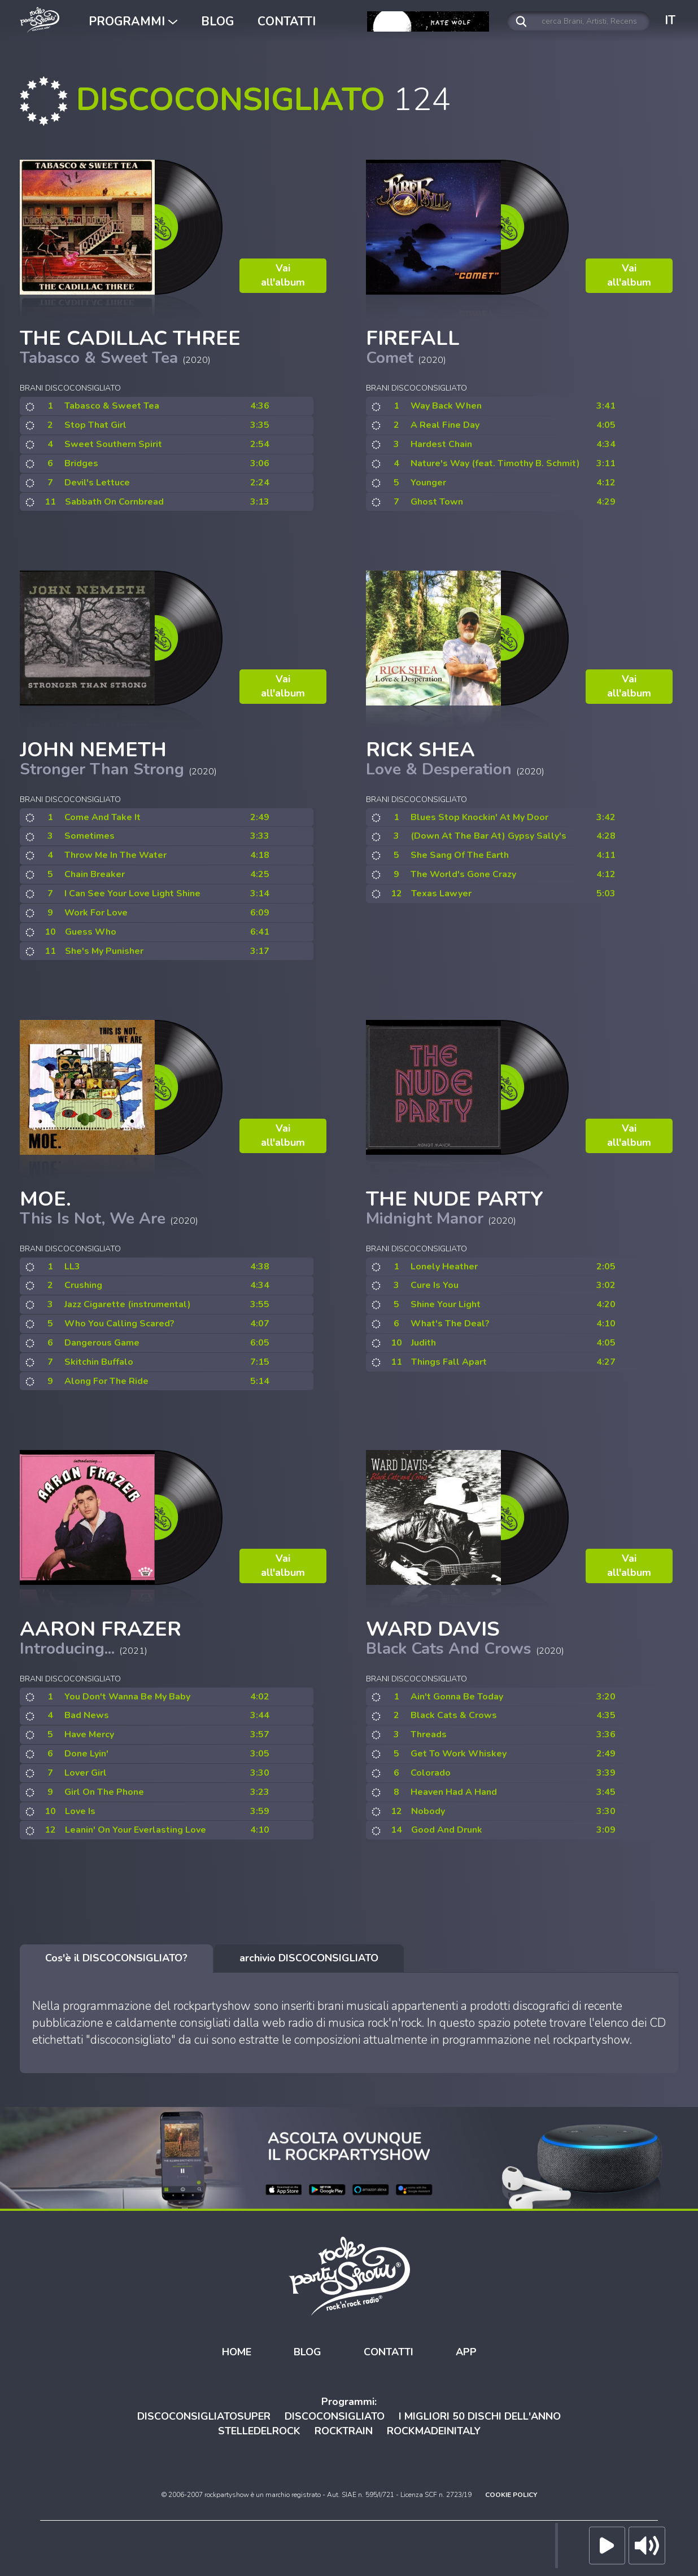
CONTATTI (287, 21)
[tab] (116, 1958)
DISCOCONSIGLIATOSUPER (204, 2416)
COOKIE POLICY (511, 2494)
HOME (236, 2352)
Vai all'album (283, 275)
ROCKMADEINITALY (434, 2430)
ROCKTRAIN (344, 2430)
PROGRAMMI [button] (133, 21)
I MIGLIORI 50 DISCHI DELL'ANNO (480, 2416)
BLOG (217, 21)
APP (466, 2352)
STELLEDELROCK (259, 2430)
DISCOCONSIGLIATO (335, 2416)
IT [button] (670, 20)
